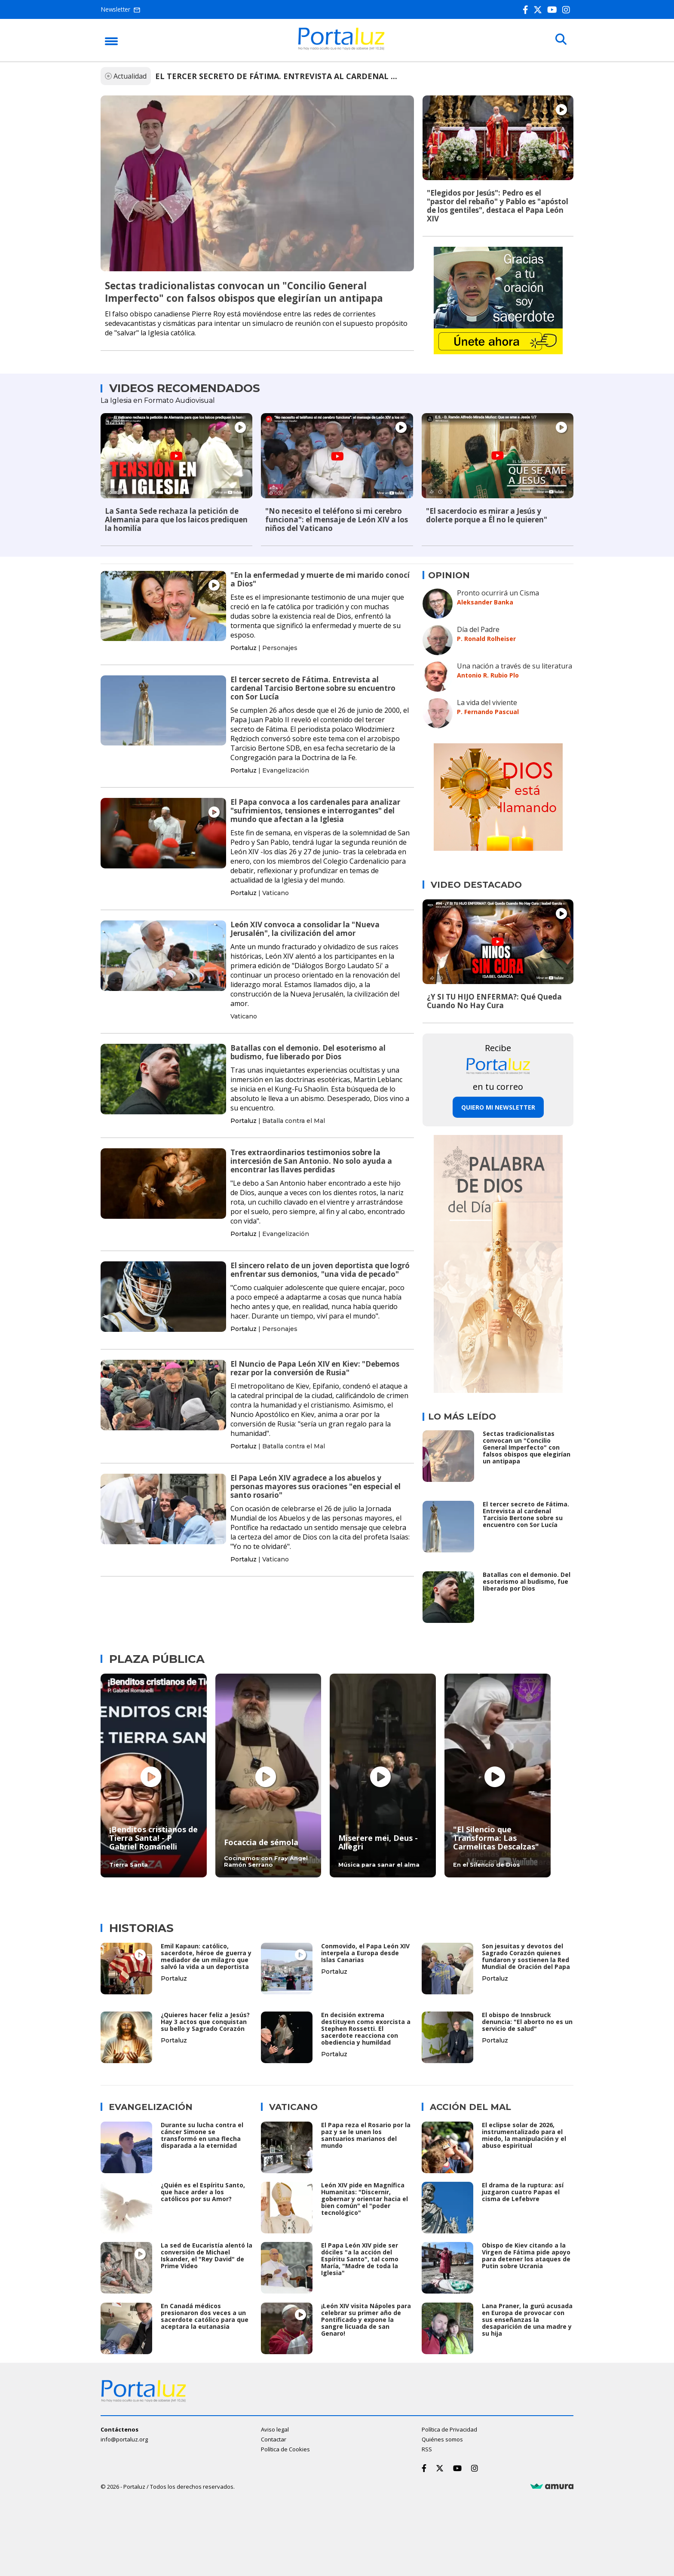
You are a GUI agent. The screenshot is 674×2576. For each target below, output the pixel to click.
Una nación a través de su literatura (514, 665)
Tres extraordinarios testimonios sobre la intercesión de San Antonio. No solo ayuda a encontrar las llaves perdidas (311, 1160)
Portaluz (244, 647)
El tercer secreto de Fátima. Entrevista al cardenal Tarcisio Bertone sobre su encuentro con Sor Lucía (312, 687)
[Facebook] (527, 9)
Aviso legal (275, 2428)
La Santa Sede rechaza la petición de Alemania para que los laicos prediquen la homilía (176, 519)
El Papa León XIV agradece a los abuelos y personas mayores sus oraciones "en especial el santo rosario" (315, 1486)
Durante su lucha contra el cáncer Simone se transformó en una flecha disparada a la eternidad (202, 2134)
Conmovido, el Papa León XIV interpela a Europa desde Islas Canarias (365, 1953)
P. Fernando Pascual (488, 711)
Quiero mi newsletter (498, 1107)
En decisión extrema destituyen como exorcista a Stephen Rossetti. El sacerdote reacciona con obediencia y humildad (366, 2028)
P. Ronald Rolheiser (486, 638)
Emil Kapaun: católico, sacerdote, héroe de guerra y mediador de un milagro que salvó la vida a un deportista (206, 1956)
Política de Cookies (285, 2448)
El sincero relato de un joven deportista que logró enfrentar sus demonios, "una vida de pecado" (320, 1269)
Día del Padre (478, 629)
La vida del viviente (487, 702)
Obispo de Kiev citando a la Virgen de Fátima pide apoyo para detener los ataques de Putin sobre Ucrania (526, 2255)
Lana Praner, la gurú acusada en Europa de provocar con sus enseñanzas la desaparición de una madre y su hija (527, 2319)
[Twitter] (539, 9)
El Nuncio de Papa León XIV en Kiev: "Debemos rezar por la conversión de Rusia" (314, 1368)
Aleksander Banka (485, 602)
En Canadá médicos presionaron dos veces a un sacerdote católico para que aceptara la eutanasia (204, 2315)
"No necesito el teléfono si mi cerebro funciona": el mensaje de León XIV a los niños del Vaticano (336, 519)
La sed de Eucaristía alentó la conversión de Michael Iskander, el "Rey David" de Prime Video (206, 2255)
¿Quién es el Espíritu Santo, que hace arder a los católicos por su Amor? (203, 2191)
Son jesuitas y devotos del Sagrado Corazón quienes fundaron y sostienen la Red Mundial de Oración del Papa (526, 1956)
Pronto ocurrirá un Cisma (498, 592)
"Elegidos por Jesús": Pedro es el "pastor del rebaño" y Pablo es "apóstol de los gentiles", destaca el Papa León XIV (497, 206)
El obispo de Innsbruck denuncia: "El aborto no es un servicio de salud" (527, 2022)
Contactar (273, 2438)
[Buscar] (560, 39)
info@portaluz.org (124, 2438)
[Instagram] (567, 9)
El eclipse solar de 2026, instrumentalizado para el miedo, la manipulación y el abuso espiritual (524, 2134)
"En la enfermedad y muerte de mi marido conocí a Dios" (320, 579)
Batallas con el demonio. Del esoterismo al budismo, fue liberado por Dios (308, 1052)
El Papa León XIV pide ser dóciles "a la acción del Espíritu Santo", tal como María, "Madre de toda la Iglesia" (359, 2258)
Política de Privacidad (449, 2428)
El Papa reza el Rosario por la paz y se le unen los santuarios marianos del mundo (366, 2134)
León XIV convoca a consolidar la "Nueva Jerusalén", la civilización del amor (305, 928)
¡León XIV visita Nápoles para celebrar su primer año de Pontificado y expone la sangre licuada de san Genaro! (366, 2319)
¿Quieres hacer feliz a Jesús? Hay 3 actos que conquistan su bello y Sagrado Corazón (205, 2022)
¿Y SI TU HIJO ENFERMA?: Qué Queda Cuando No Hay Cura (494, 1000)
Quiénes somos (442, 2438)
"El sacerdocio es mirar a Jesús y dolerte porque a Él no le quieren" (486, 515)
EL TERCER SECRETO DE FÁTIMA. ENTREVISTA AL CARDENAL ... (276, 76)
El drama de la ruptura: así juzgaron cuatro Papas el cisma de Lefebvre (523, 2191)
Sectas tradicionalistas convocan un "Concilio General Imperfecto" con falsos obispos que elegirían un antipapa (244, 292)
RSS (427, 2448)
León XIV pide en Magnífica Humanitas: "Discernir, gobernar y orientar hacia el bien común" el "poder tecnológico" (364, 2198)
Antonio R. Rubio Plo (488, 675)
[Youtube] (554, 9)
